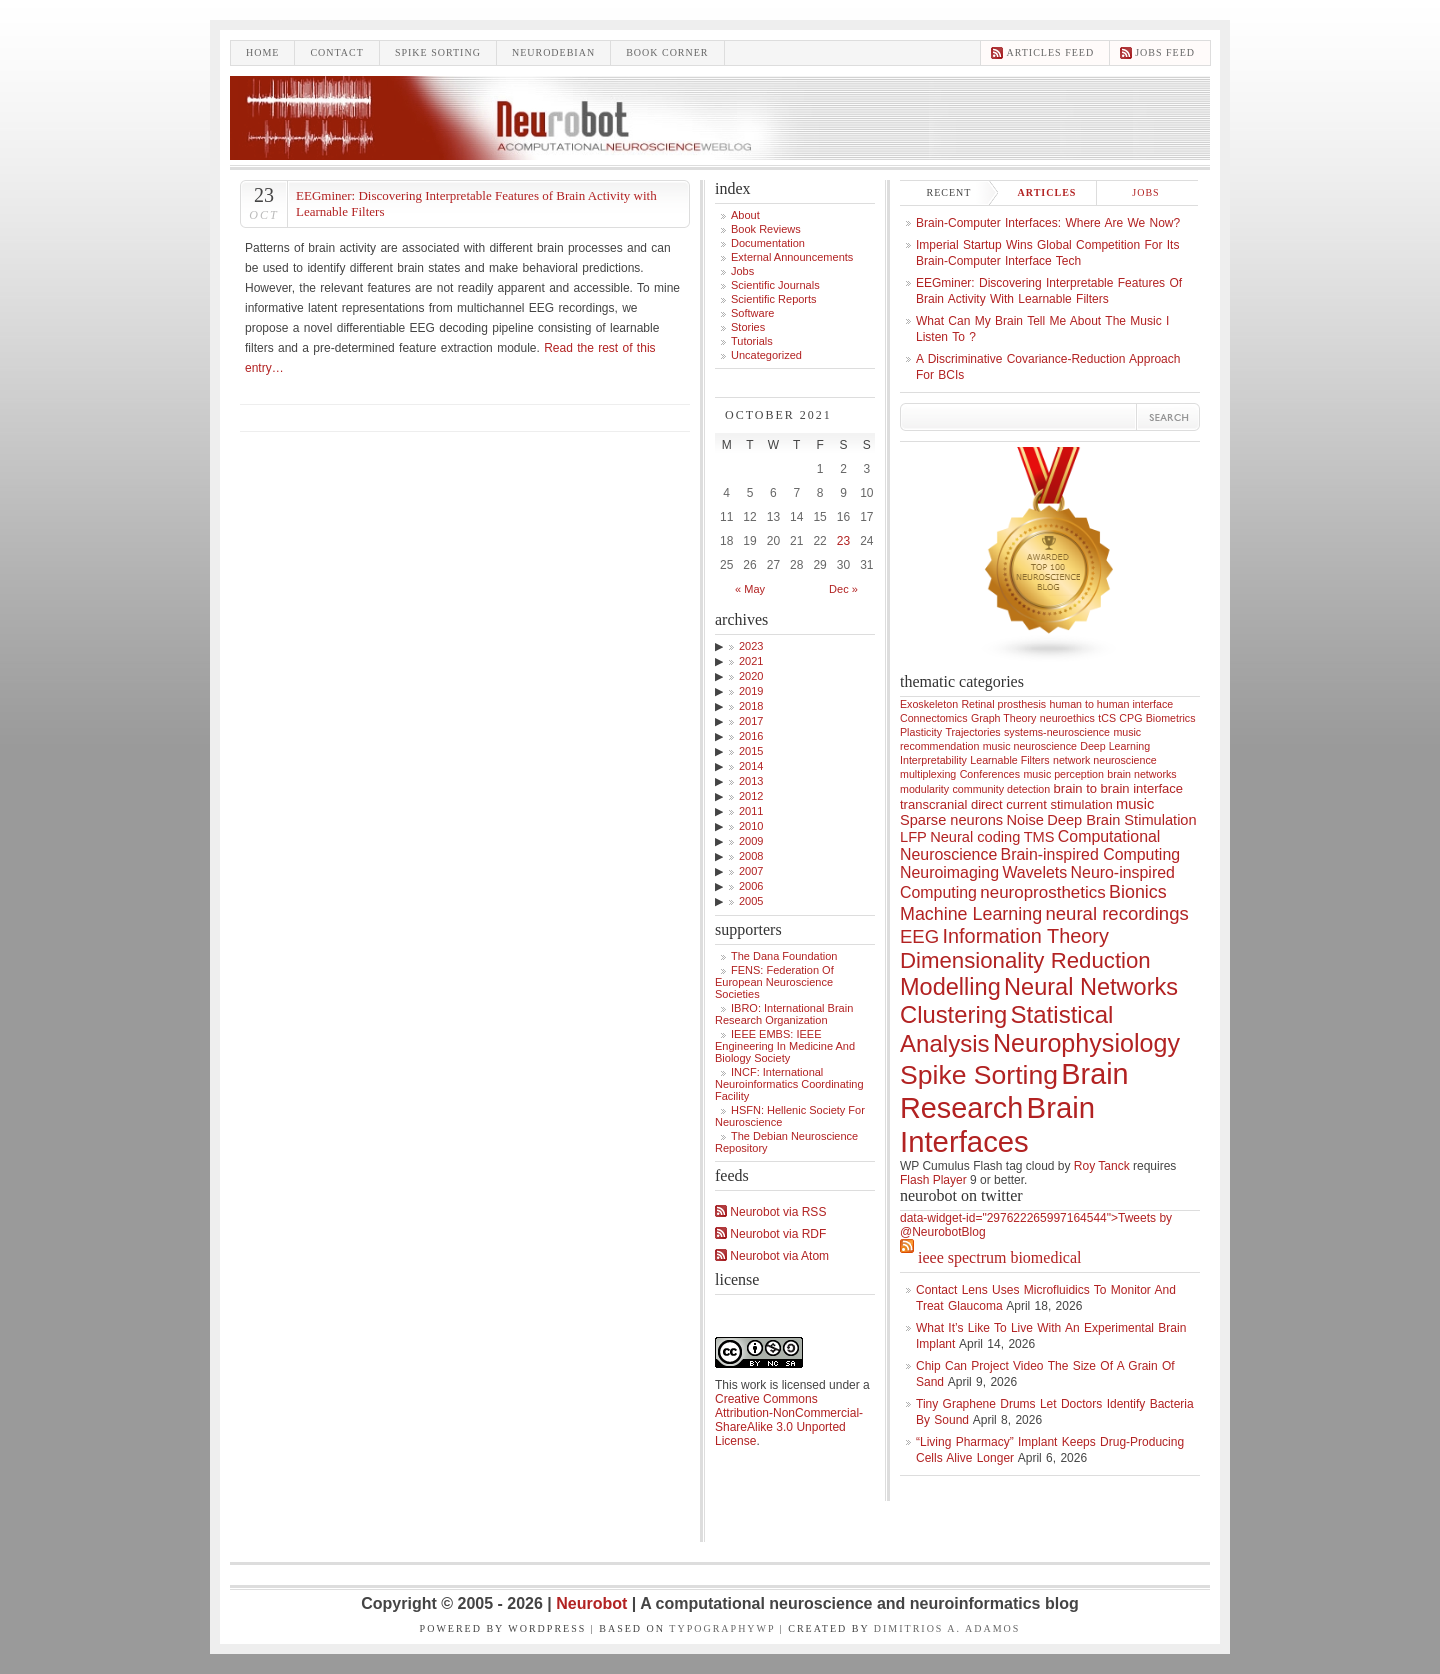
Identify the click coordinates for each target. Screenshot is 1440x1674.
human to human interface (1111, 704)
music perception (1063, 774)
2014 (751, 766)
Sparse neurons (951, 820)
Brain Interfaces (997, 1124)
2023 (751, 646)
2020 (751, 676)
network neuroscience (1105, 760)
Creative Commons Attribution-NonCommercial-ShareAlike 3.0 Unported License (789, 1420)
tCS (1107, 718)
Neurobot (594, 1603)
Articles (1047, 192)
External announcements (792, 257)
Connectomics (934, 718)
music (1135, 804)
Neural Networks (1091, 987)
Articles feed (1050, 52)
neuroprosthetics (1042, 892)
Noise (1025, 820)
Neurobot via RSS (770, 1212)
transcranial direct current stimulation (1006, 804)
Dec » (843, 589)
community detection (1002, 789)
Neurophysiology (1086, 1043)
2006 (751, 886)
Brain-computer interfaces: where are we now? (1048, 223)
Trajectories (972, 732)
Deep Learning (1115, 746)
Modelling (950, 987)
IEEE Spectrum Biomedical (999, 1257)
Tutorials (752, 341)
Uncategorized (766, 355)
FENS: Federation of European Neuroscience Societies (774, 982)
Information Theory (1026, 936)
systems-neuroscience (1057, 732)
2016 (751, 736)
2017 (751, 721)
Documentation (768, 243)
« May (750, 589)
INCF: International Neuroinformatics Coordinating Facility (789, 1084)
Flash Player (933, 1180)
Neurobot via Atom (772, 1256)
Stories (748, 327)
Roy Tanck (1102, 1166)
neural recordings (1116, 913)
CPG (1130, 718)
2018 (751, 706)
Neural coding (975, 837)
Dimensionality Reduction (1025, 960)
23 (843, 541)
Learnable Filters (1009, 760)
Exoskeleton (929, 704)
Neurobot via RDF (770, 1234)
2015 (751, 751)
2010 (751, 826)
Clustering (953, 1014)
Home (262, 52)
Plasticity (921, 732)
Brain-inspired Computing (1090, 854)
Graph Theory (1004, 718)
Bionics (1138, 892)
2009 (751, 841)
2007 (751, 871)
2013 (751, 781)
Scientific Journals (775, 285)
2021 (751, 661)
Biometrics (1171, 718)
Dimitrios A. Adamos (947, 1628)
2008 (751, 856)
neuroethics (1067, 718)
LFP (913, 837)
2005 (751, 901)
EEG (919, 936)
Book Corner (667, 52)
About (745, 215)
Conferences (990, 774)
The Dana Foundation (784, 956)
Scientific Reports (774, 299)
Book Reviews (766, 229)
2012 (751, 796)
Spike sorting (438, 52)
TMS (1039, 837)
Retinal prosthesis (1003, 704)
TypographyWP (722, 1628)
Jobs (742, 271)
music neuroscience (1030, 746)
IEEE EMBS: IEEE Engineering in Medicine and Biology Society (785, 1046)
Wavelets (1034, 872)
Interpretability (933, 760)
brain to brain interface (1119, 788)
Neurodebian (553, 52)
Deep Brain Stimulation (1121, 820)
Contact (336, 52)
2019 (751, 691)
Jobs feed (1165, 52)
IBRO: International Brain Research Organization (784, 1014)
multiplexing (928, 774)
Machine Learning (971, 914)
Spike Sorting (979, 1075)
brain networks (1141, 774)
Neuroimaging (949, 872)
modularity (924, 789)
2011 (751, 811)
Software (752, 313)
